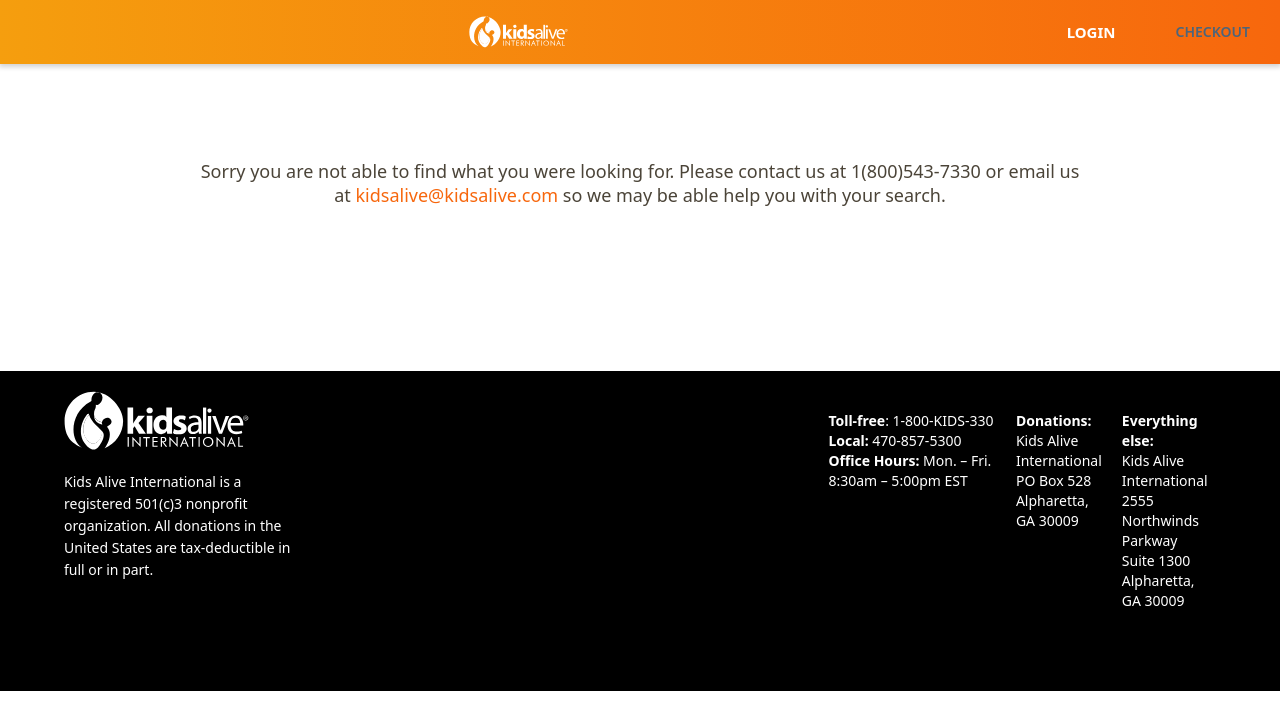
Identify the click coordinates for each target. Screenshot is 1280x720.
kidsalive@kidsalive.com (456, 195)
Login (1091, 32)
